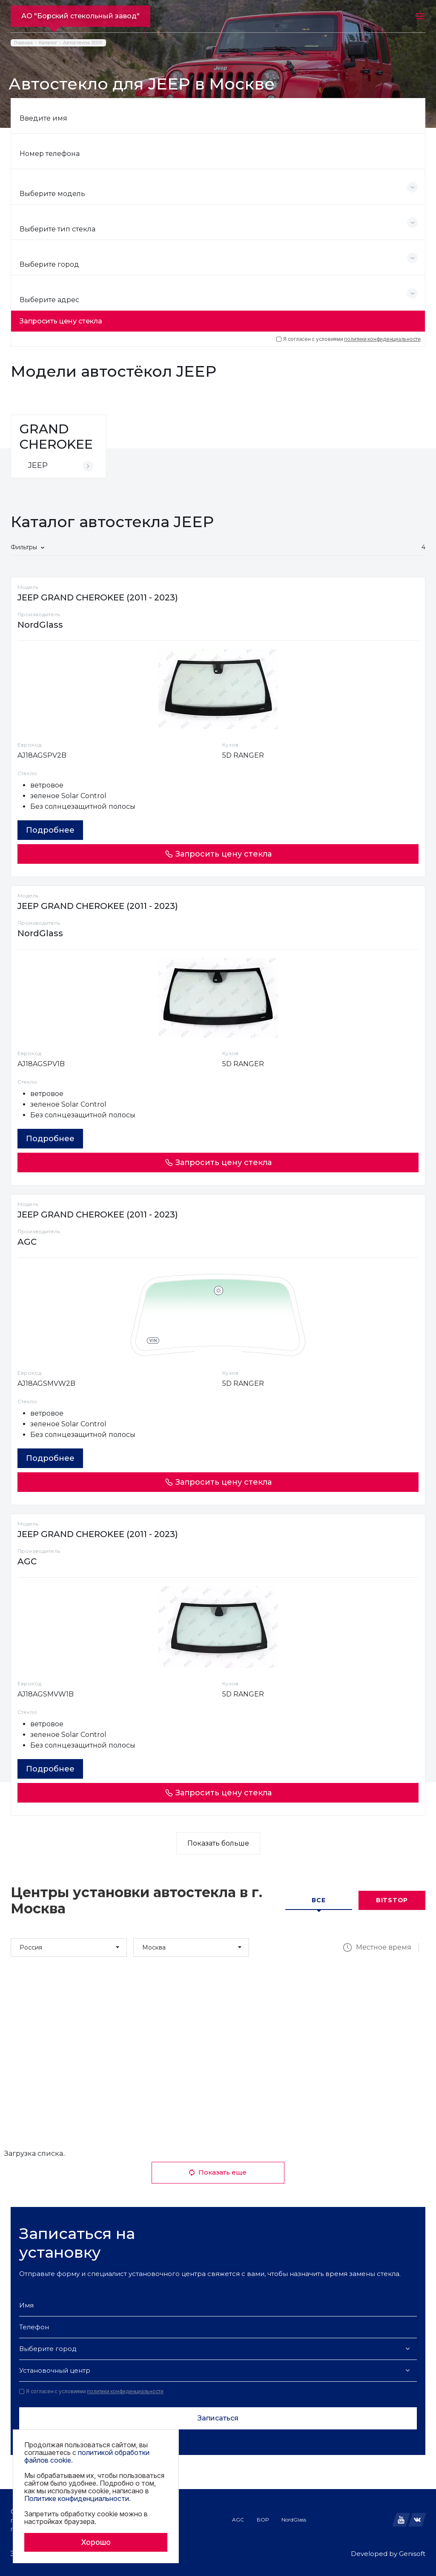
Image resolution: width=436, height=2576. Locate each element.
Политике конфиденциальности (76, 2498)
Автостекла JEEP (83, 43)
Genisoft (412, 2554)
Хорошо (96, 2542)
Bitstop (392, 1900)
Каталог (48, 43)
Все (318, 1900)
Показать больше (218, 1843)
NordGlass (293, 2519)
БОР (263, 2519)
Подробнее (50, 830)
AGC (238, 2519)
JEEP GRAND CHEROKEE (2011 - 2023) (97, 597)
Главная (23, 43)
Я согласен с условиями (348, 339)
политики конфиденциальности (382, 339)
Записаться (218, 2418)
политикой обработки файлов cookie (86, 2456)
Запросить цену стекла (61, 321)
